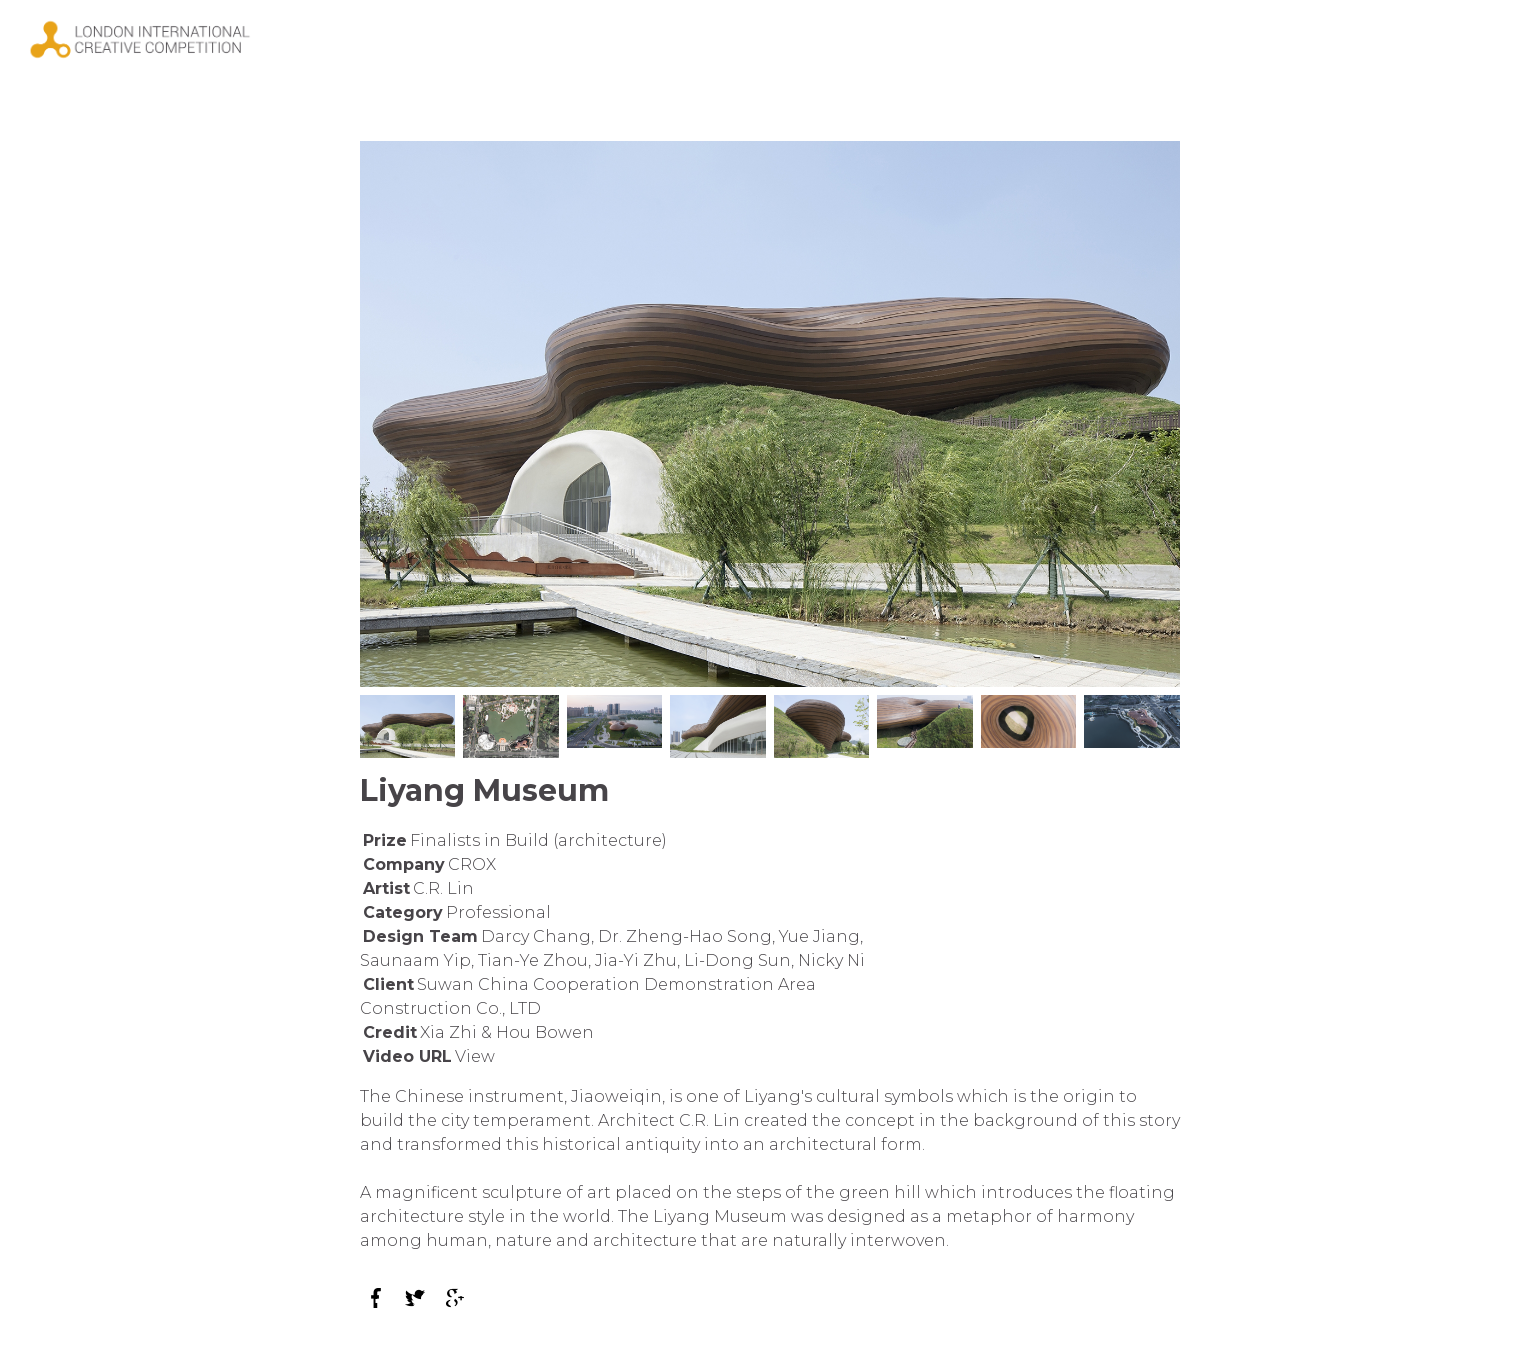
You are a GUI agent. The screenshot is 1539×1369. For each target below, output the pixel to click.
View (475, 1056)
